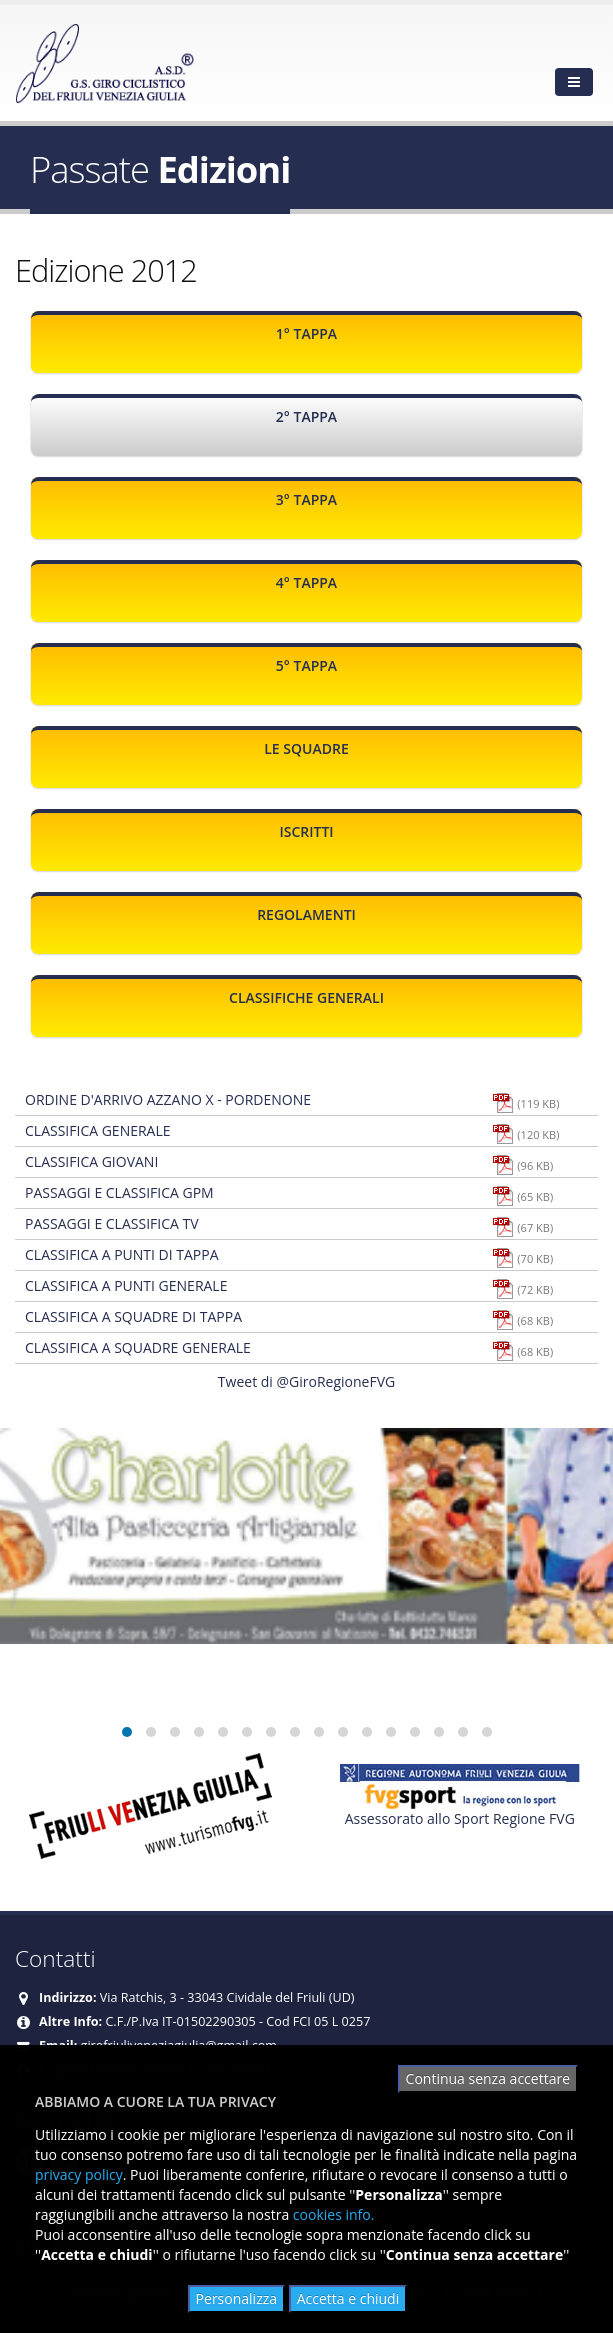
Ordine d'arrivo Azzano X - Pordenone (168, 1099)
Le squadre (306, 748)
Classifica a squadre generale (138, 1347)
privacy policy (79, 2174)
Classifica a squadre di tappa (133, 1316)
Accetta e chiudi (348, 2298)
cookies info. (334, 2214)
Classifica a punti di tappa (122, 1254)
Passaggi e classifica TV (112, 1223)
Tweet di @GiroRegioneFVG (306, 1381)
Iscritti (306, 831)
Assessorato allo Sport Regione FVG (460, 1818)
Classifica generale (98, 1130)
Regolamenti (306, 914)
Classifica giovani (91, 1161)
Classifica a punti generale (126, 1285)
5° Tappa (306, 665)
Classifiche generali (306, 997)
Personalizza (236, 2298)
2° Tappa (306, 416)
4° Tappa (306, 582)
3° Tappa (306, 499)
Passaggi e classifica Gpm (119, 1192)
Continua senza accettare (488, 2078)
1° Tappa (306, 333)
